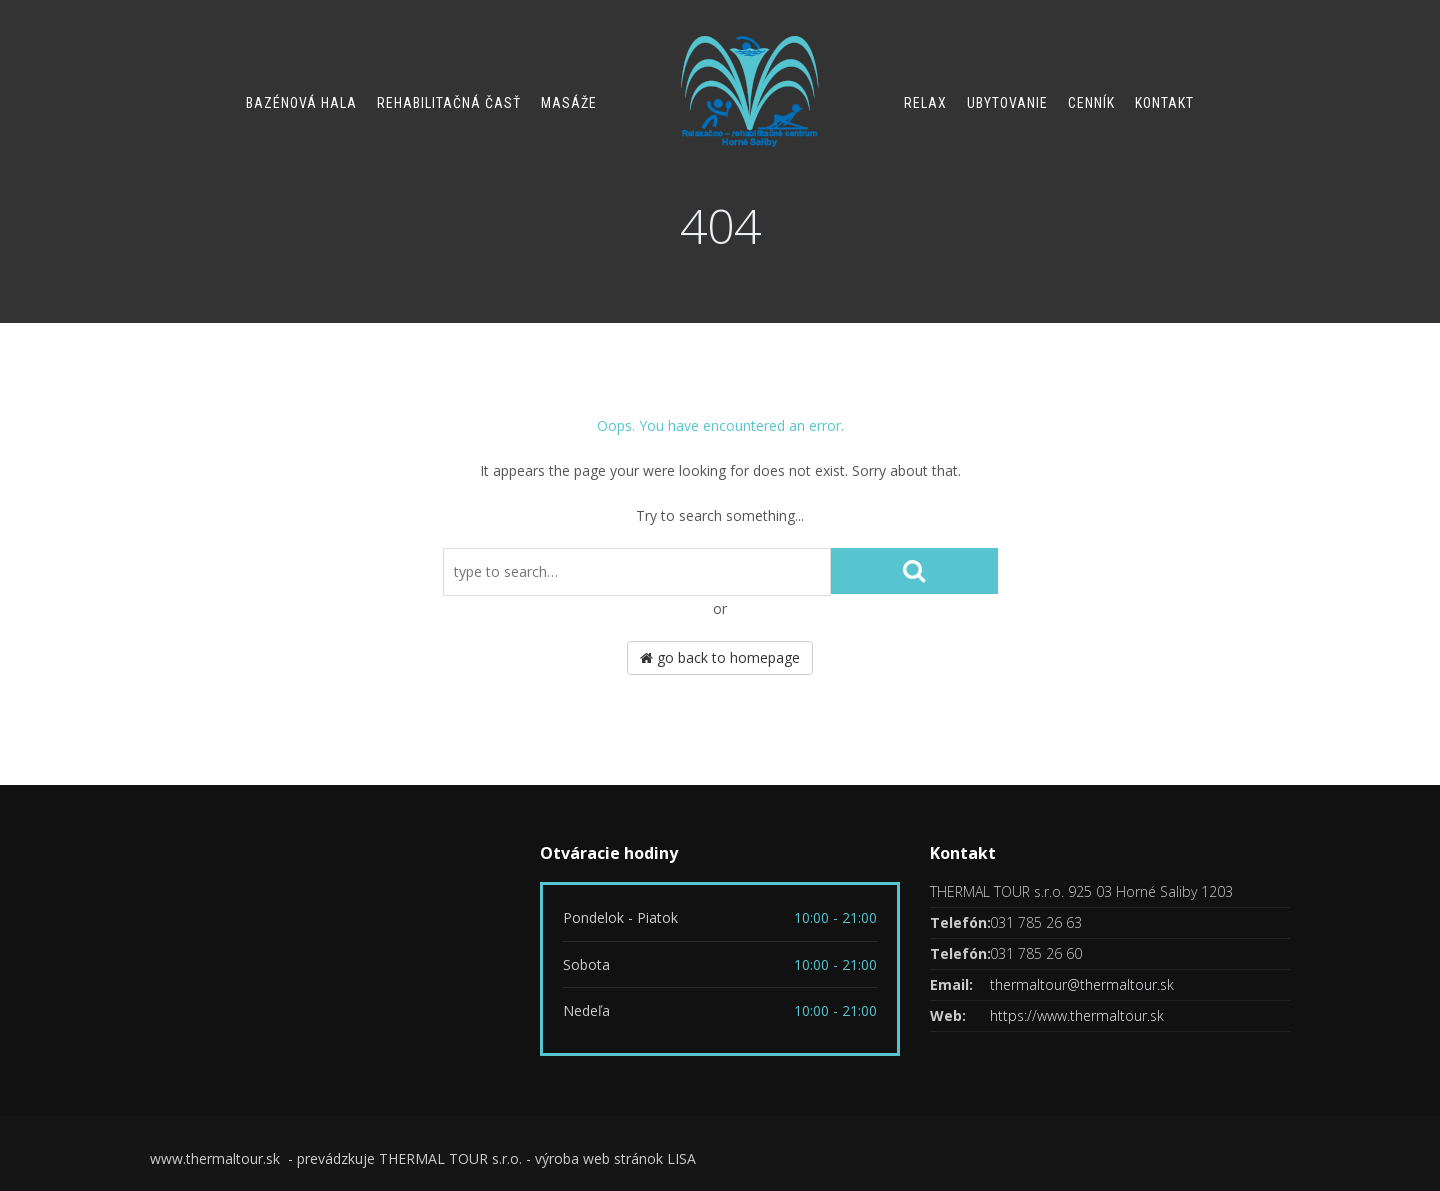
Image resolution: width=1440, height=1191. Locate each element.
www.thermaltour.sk (217, 1158)
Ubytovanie (1007, 103)
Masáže (569, 103)
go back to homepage (720, 657)
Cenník (1091, 103)
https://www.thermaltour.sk (1077, 1015)
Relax (925, 103)
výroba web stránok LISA (615, 1158)
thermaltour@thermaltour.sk (1082, 984)
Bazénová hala (301, 103)
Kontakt (1164, 103)
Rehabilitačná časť (449, 103)
